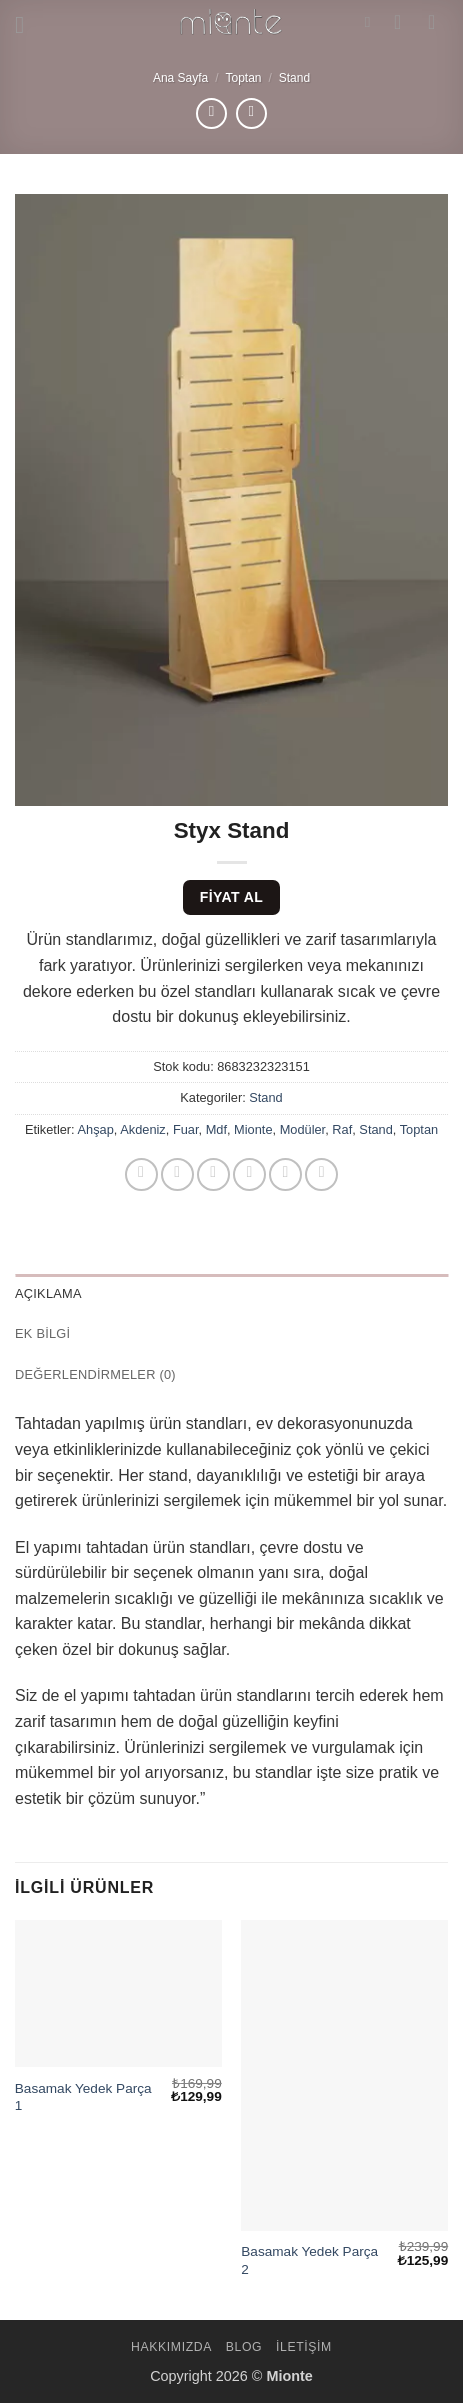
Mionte (253, 1129)
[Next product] (211, 113)
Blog (244, 2347)
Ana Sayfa (180, 78)
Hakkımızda (171, 2347)
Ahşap (96, 1129)
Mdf (216, 1129)
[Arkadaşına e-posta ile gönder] (249, 1174)
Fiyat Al (232, 897)
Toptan (243, 78)
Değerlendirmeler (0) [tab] (95, 1374)
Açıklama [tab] (48, 1293)
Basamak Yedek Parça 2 (309, 2260)
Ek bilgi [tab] (42, 1333)
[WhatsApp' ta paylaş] (141, 1174)
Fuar (186, 1129)
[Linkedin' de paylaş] (321, 1174)
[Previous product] (251, 113)
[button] (27, 24)
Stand (294, 78)
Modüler (303, 1129)
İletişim (304, 2347)
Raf (342, 1129)
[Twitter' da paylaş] (213, 1174)
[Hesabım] (404, 22)
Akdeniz (143, 1129)
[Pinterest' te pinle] (285, 1174)
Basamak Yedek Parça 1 (83, 2097)
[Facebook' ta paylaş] (177, 1174)
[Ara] (372, 22)
